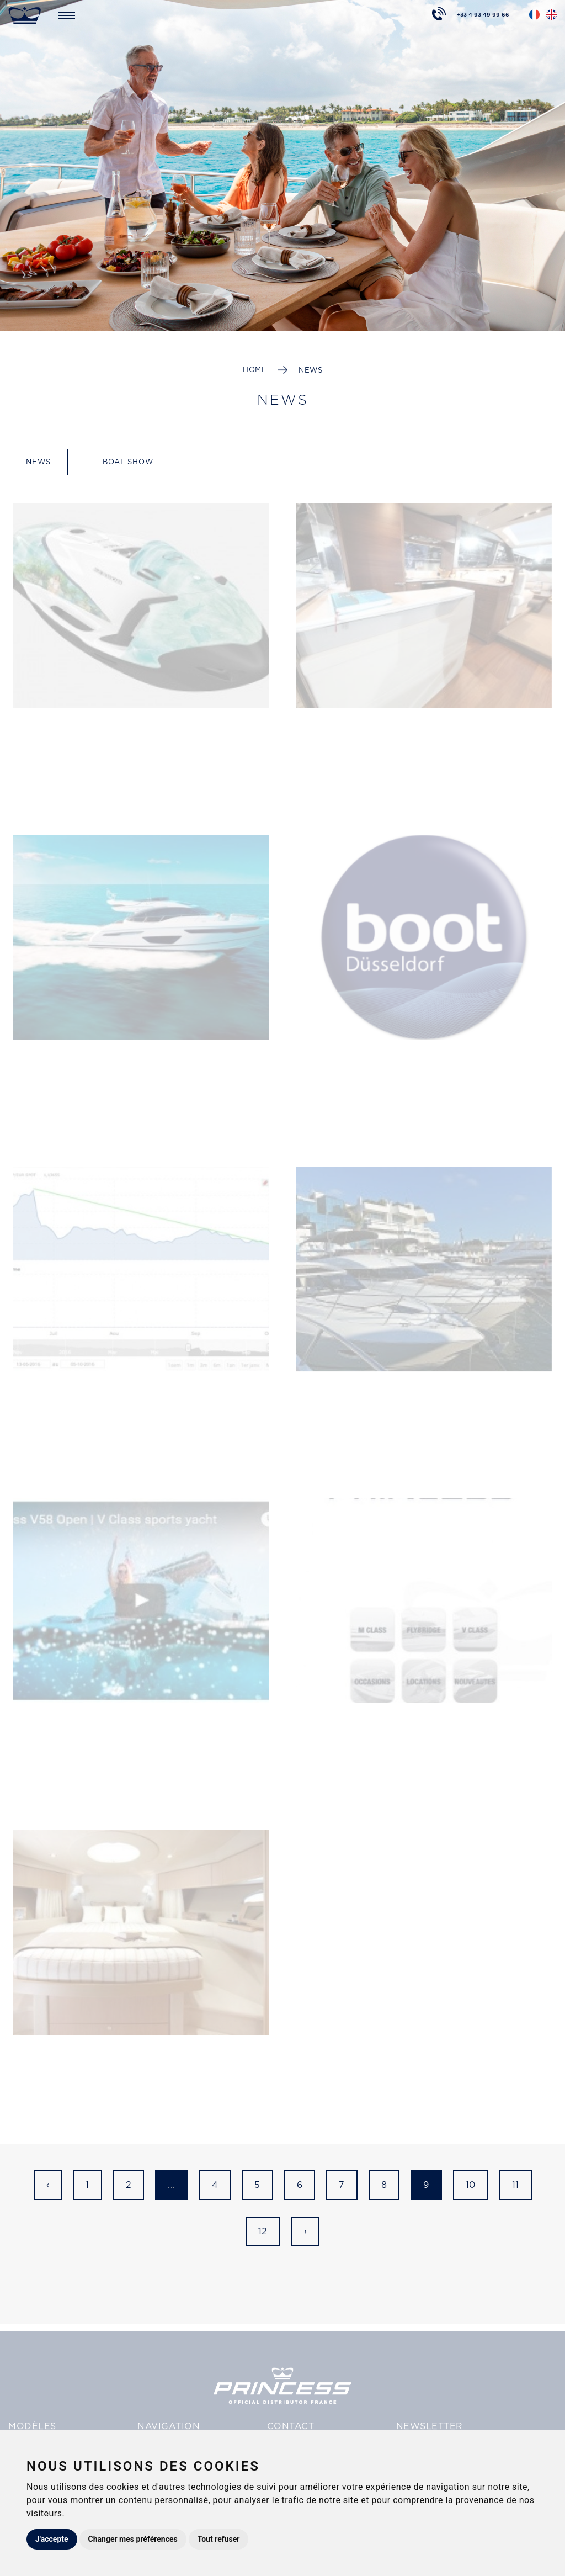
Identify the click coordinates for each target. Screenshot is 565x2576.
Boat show (128, 462)
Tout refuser (219, 2539)
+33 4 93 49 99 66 (483, 13)
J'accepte (51, 2539)
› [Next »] (305, 2231)
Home (254, 369)
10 (471, 2185)
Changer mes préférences (133, 2539)
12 (263, 2231)
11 (515, 2185)
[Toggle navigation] (67, 14)
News (310, 370)
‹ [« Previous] (48, 2185)
